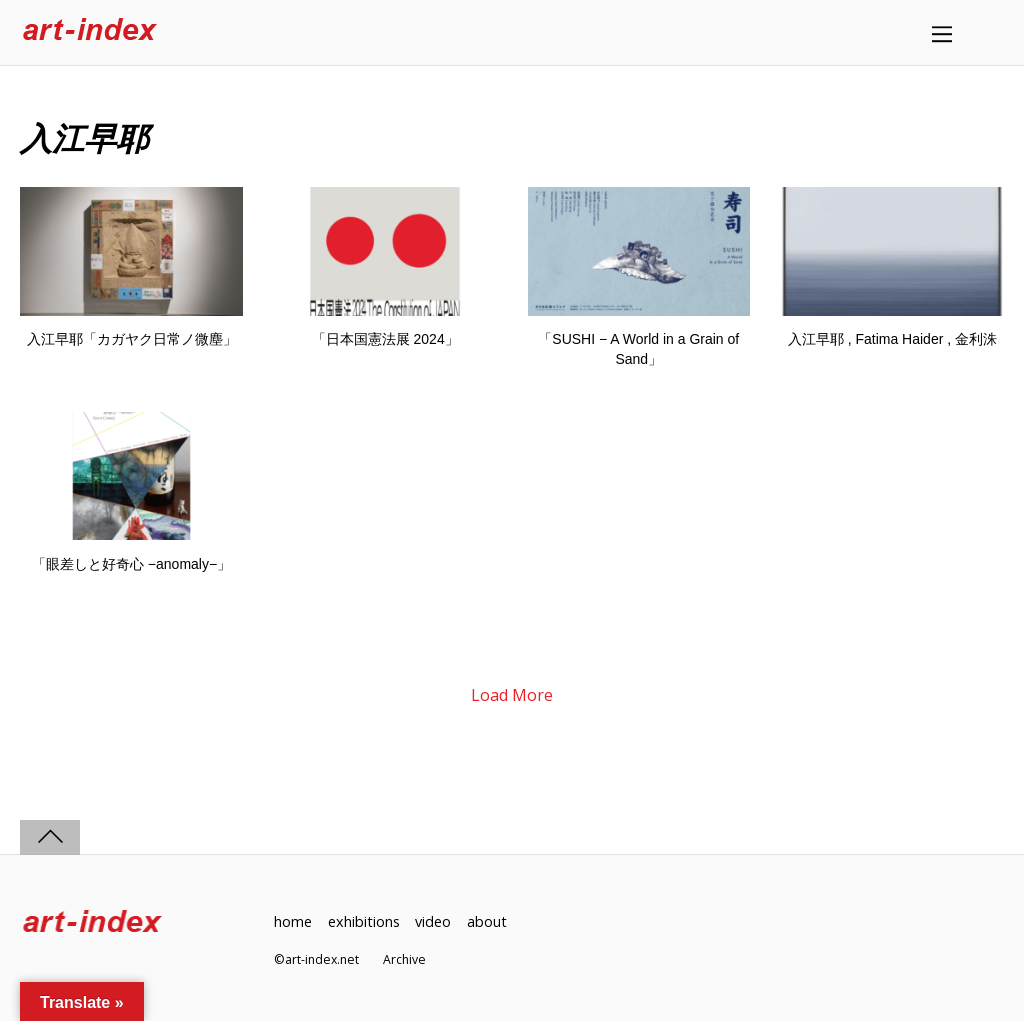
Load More (512, 695)
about (487, 921)
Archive (404, 959)
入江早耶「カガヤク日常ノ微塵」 (132, 339)
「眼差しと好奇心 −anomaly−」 (131, 564)
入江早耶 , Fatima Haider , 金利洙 (892, 339)
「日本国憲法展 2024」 (385, 339)
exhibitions (364, 921)
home (293, 921)
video (433, 921)
